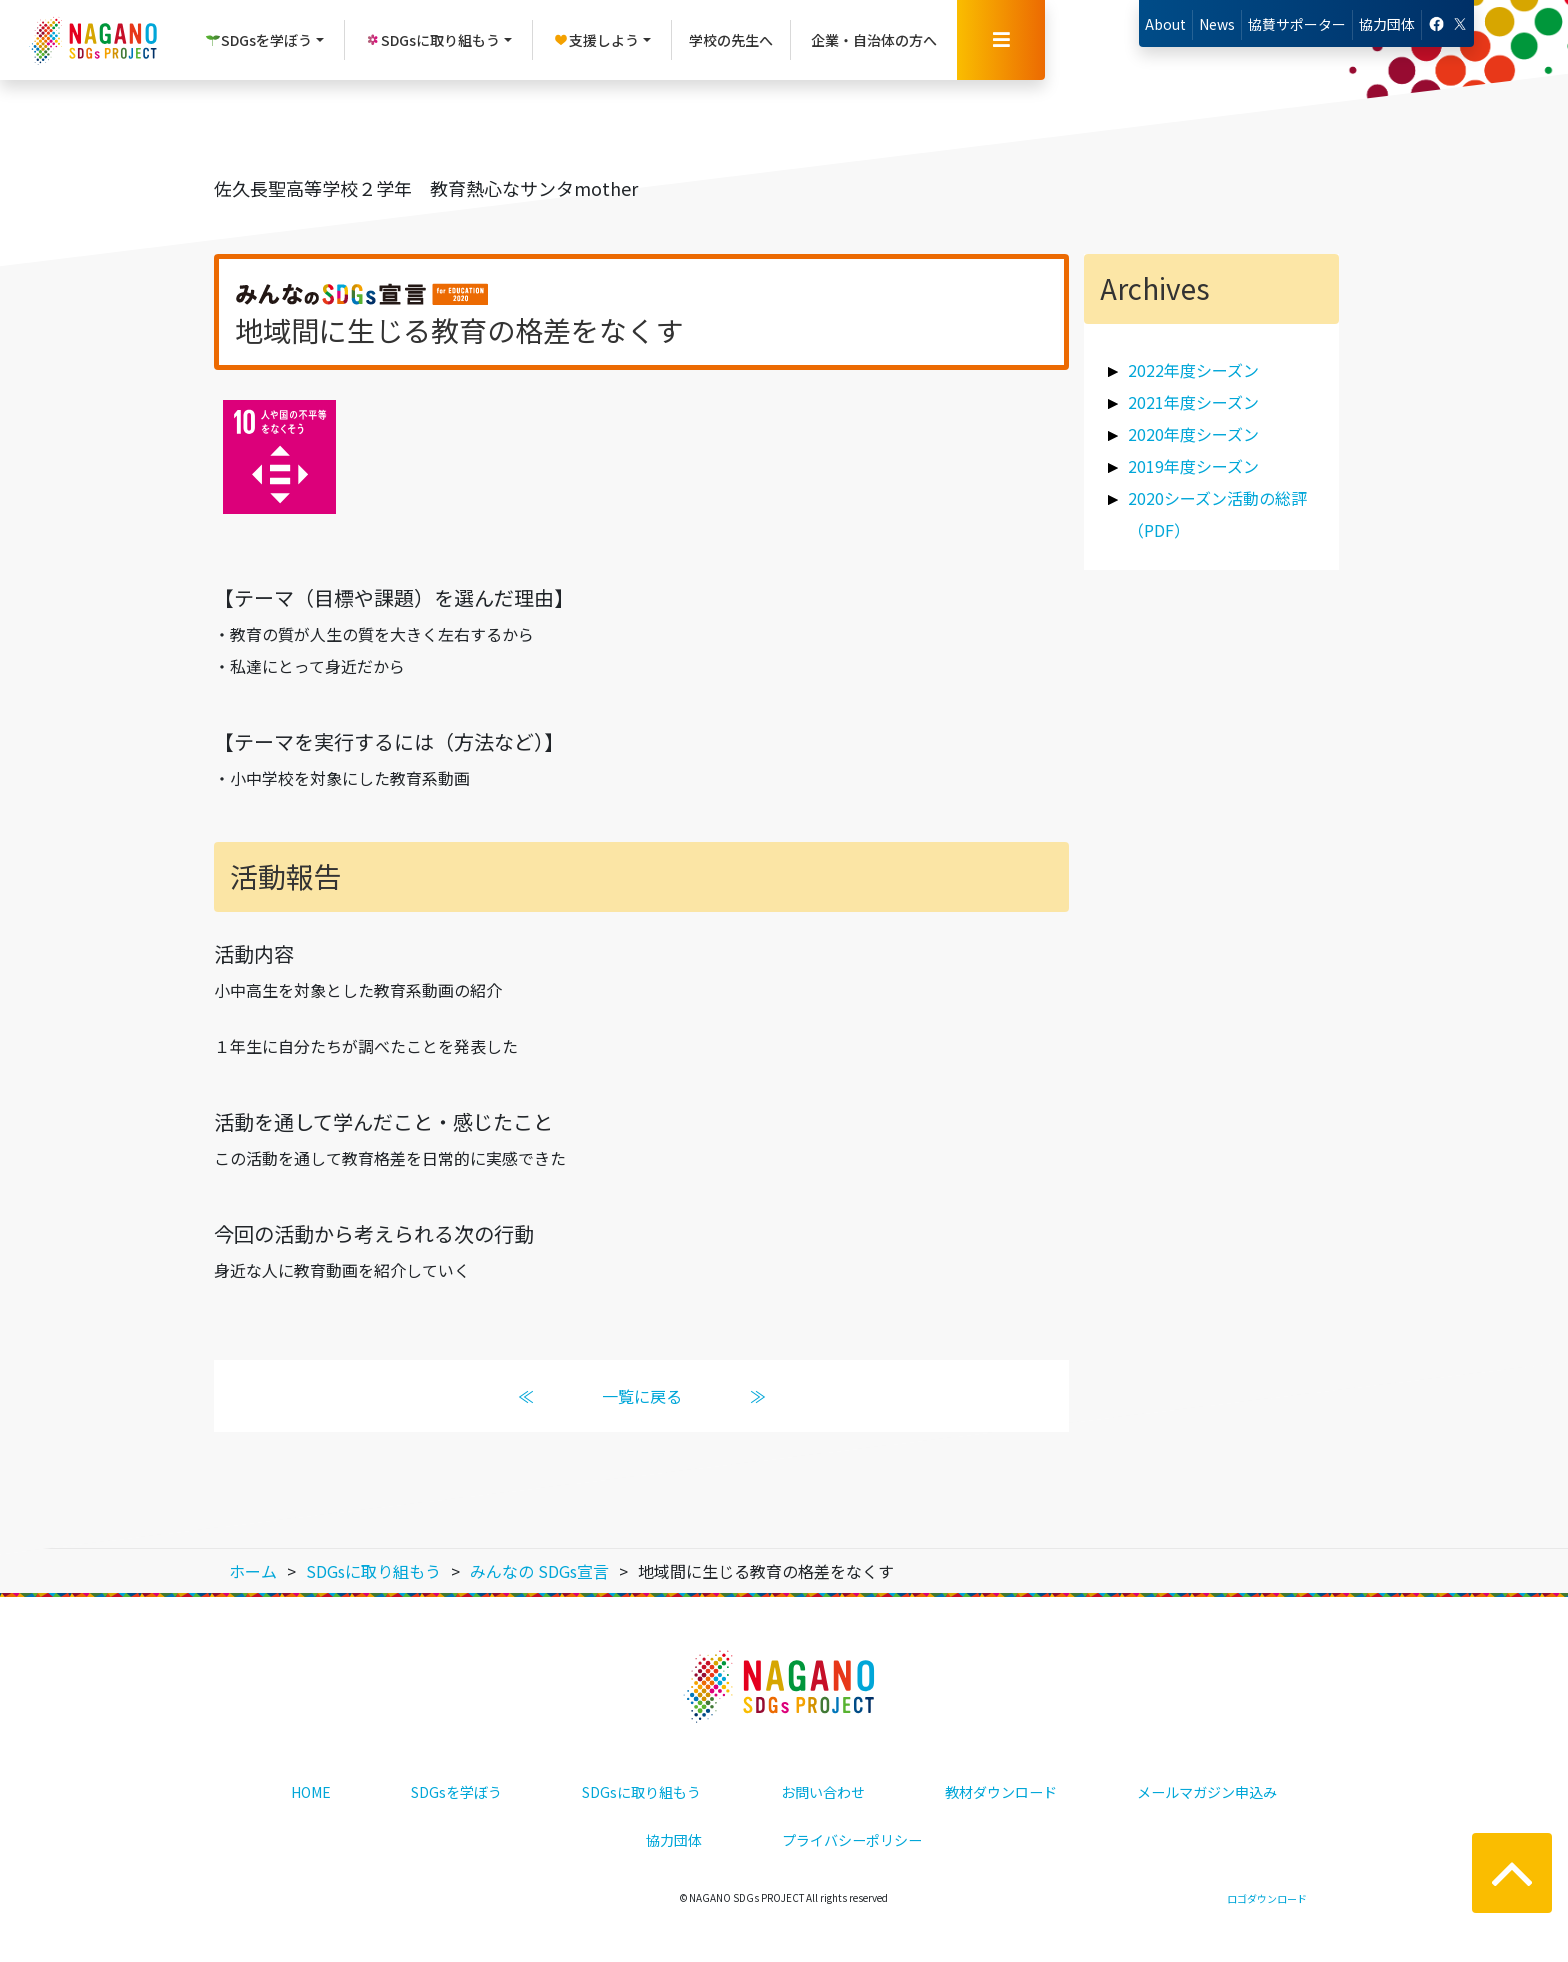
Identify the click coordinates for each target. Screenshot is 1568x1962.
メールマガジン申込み (1207, 1792)
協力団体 (1387, 24)
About (1165, 24)
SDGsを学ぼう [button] (258, 40)
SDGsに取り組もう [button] (432, 40)
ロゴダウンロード (1267, 1898)
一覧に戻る (642, 1396)
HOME (311, 1792)
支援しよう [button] (596, 40)
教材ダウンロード (1001, 1792)
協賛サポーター (1297, 24)
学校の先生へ (731, 40)
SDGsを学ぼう (456, 1792)
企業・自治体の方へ (874, 40)
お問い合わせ (823, 1792)
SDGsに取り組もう (641, 1792)
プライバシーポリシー (852, 1840)
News (1217, 24)
